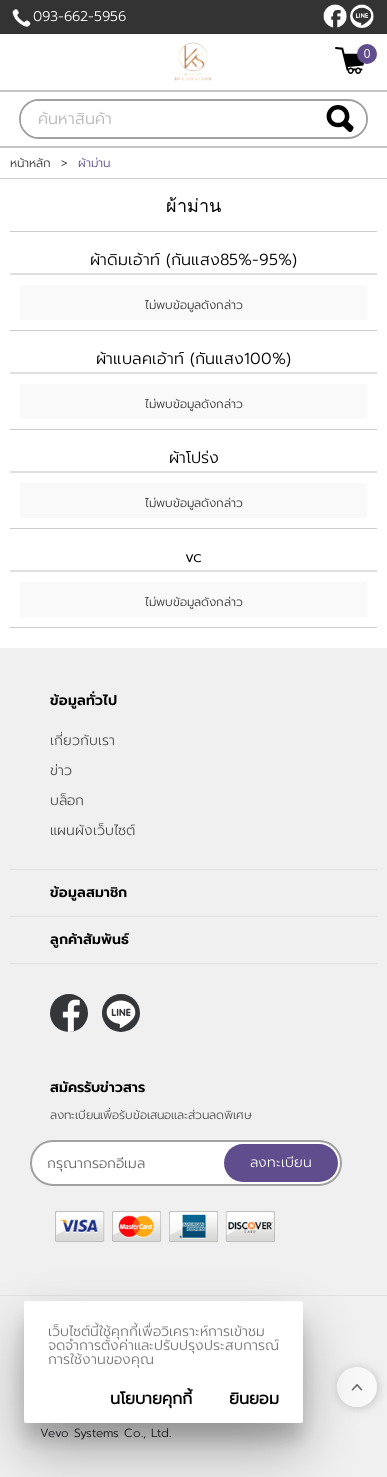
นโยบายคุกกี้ (151, 1399)
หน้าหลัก (30, 163)
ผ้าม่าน (193, 206)
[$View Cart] (353, 60)
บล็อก (67, 800)
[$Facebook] (335, 16)
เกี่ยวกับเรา (82, 740)
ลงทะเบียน (281, 1162)
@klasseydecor (362, 16)
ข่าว (61, 770)
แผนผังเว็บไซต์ (92, 830)
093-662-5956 (79, 16)
